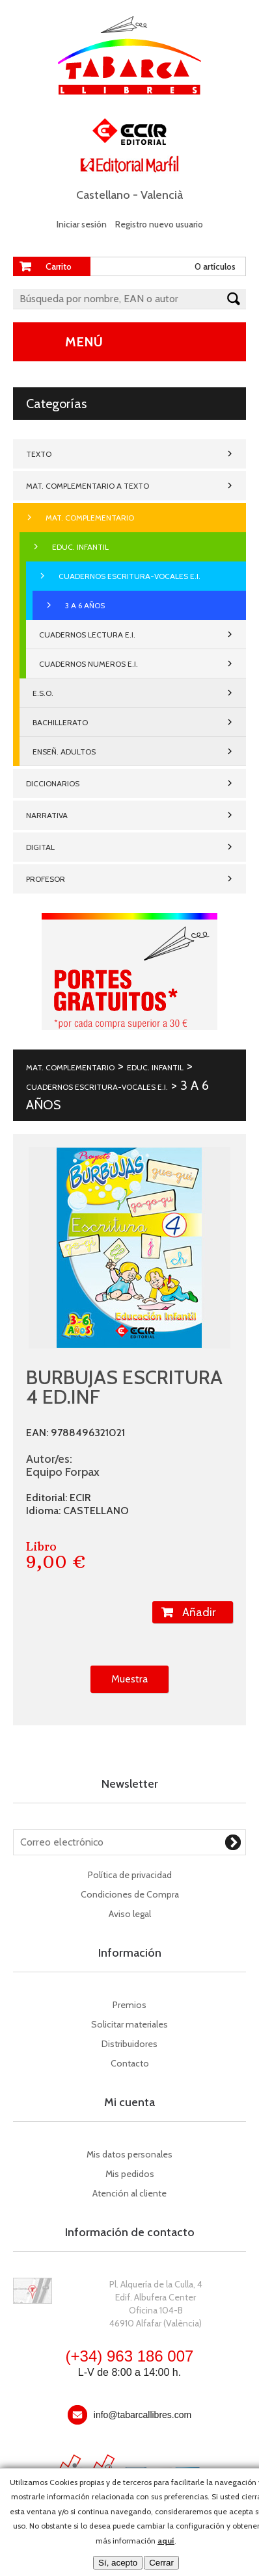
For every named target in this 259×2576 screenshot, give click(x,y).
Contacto (130, 2063)
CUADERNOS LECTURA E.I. (87, 634)
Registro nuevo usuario (159, 224)
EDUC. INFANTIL (80, 547)
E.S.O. (43, 693)
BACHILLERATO (60, 722)
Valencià (162, 195)
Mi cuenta (129, 2102)
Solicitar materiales (129, 2024)
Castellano (103, 195)
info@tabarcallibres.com (142, 2415)
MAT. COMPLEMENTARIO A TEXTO (87, 486)
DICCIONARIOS (52, 783)
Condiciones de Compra (130, 1894)
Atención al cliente (129, 2193)
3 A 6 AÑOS (85, 605)
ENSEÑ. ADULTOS (64, 751)
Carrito (59, 266)
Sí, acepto (117, 2563)
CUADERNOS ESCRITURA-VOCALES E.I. (129, 576)
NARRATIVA (47, 815)
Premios (129, 2005)
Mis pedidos (129, 2174)
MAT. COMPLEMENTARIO (90, 517)
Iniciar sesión (82, 224)
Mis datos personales (129, 2154)
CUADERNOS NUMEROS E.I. (88, 664)
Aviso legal (130, 1914)
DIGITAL (40, 847)
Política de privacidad (130, 1875)
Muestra (129, 1679)
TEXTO (38, 454)
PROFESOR (45, 879)
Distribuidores (129, 2044)
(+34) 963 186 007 (130, 2356)
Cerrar (161, 2563)
